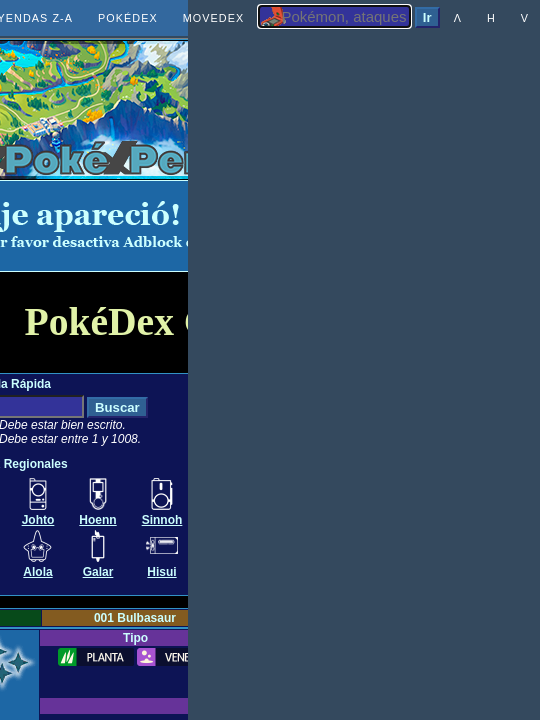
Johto (38, 520)
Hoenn (97, 520)
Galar (98, 572)
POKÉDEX (128, 18)
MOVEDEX (214, 18)
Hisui (161, 572)
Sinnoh (162, 520)
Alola (37, 572)
